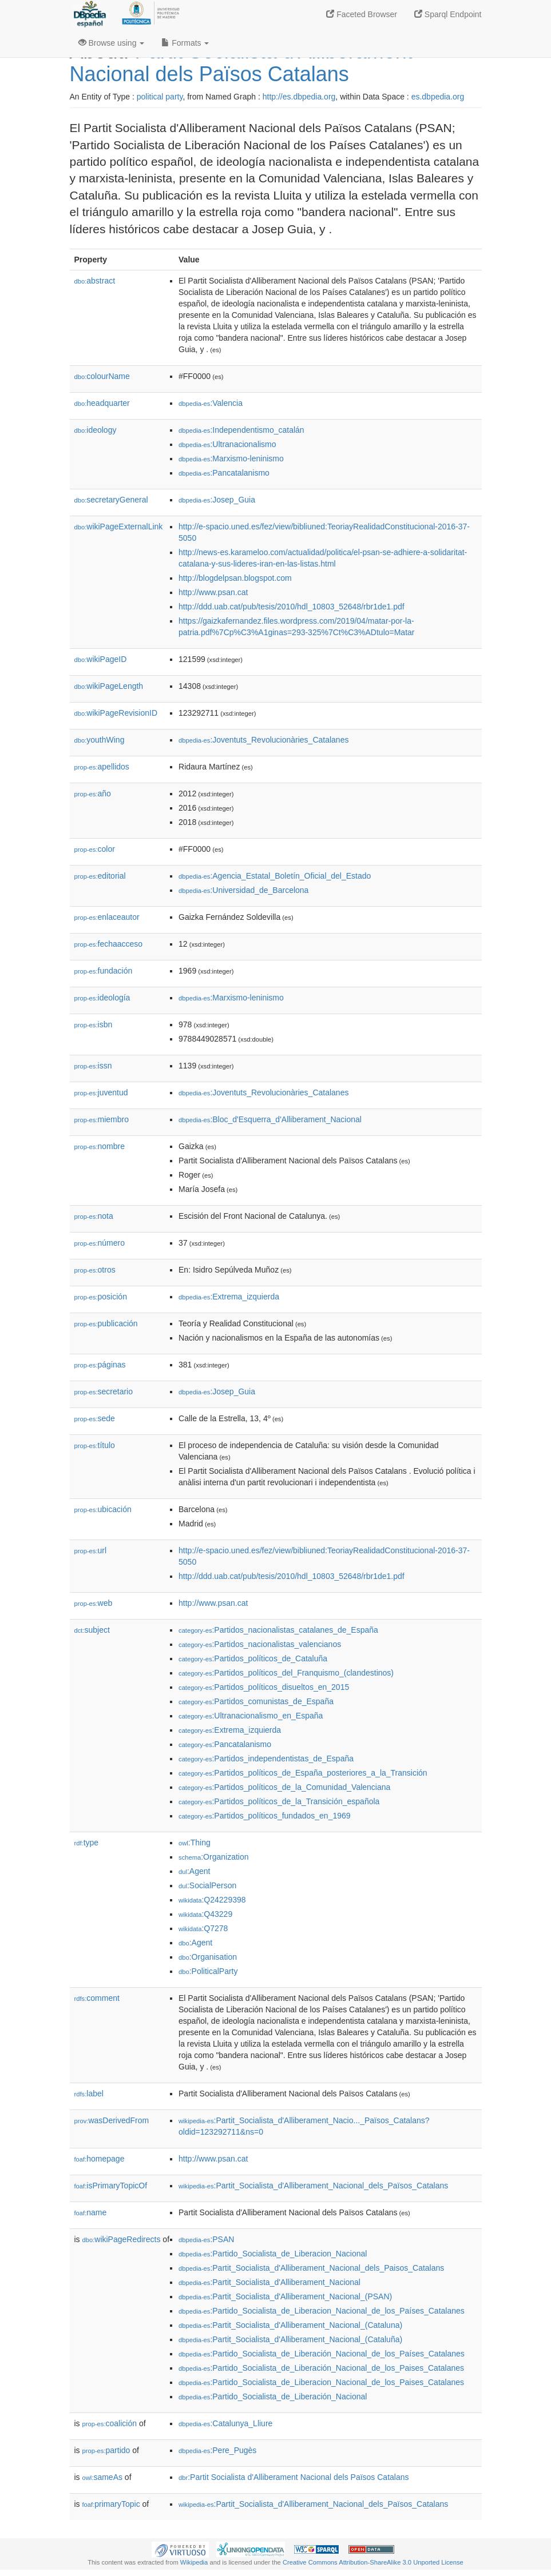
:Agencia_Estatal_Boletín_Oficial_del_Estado (275, 875)
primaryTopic (111, 2504)
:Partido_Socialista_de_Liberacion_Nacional (273, 2253)
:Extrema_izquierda (229, 1296)
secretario (103, 1391)
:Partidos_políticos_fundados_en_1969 (265, 1815)
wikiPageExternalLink (118, 526)
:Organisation (208, 1956)
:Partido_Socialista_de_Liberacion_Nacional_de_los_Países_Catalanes (322, 2310)
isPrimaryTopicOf (111, 2185)
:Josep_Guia (217, 499)
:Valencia (211, 403)
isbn (93, 1024)
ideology (95, 429)
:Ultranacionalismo (227, 444)
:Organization (213, 1856)
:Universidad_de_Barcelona (243, 890)
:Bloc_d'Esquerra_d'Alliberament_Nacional (270, 1119)
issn (93, 1065)
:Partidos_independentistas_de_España (266, 1758)
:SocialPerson (207, 1885)
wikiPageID (100, 659)
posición (100, 1296)
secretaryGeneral (111, 499)
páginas (100, 1364)
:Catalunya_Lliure (225, 2423)
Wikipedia (194, 2562)
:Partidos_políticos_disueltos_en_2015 (264, 1687)
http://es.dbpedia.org (299, 96)
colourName (102, 376)
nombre (99, 1146)
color (94, 849)
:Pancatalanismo (224, 472)
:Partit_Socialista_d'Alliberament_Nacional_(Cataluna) (290, 2325)
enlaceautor (107, 917)
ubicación (103, 1509)
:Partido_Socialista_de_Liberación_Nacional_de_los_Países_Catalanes (322, 2353)
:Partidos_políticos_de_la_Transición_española (279, 1801)
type (86, 1842)
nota (93, 1216)
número (99, 1242)
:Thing (195, 1842)
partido (106, 2450)
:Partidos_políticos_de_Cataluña (253, 1658)
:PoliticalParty (208, 1971)
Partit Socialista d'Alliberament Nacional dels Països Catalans (241, 62)
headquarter (102, 403)
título (94, 1445)
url (90, 1550)
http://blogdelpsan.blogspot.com (235, 578)
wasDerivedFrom (111, 2120)
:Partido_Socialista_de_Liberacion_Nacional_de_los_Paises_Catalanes (321, 2382)
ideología (102, 997)
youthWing (99, 739)
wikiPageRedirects (121, 2239)
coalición (109, 2423)
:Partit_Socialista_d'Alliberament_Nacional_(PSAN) (285, 2296)
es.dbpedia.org (438, 96)
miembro (101, 1119)
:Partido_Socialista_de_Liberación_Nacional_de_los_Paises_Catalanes (321, 2367)
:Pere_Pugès (217, 2450)
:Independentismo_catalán (241, 429)
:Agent (194, 1871)
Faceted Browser (361, 14)
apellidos (101, 766)
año (92, 793)
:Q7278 (203, 1928)
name (90, 2212)
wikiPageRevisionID (116, 712)
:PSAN (206, 2239)
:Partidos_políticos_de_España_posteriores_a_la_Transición (303, 1772)
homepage (99, 2158)
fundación (103, 970)
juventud (101, 1092)
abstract (95, 280)
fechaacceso (108, 943)
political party (160, 96)
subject (92, 1629)
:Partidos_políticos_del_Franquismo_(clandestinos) (286, 1672)
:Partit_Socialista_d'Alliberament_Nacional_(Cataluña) (290, 2339)
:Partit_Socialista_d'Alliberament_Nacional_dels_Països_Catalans (313, 2185)
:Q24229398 (212, 1899)
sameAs (102, 2477)
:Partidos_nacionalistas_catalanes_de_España (278, 1629)
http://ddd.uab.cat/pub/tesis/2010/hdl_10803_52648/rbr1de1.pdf (292, 606)
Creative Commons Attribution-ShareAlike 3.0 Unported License (373, 2562)
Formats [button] (185, 42)
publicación (106, 1323)
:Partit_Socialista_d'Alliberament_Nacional (269, 2282)
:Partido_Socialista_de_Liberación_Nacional (273, 2396)
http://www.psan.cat (213, 592)
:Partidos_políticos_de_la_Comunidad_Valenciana (284, 1787)
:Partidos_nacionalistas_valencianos (260, 1644)
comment (97, 1998)
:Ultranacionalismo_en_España (251, 1715)
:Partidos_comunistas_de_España (256, 1701)
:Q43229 (205, 1914)
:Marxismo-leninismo (231, 458)
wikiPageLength (109, 686)
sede (94, 1418)
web (93, 1603)
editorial (100, 875)
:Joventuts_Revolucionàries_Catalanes (263, 739)
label (89, 2093)
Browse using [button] (111, 42)
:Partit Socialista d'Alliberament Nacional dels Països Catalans (294, 2477)
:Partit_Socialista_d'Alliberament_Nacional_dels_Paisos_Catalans (311, 2267)
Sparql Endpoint (448, 14)
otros (95, 1269)
